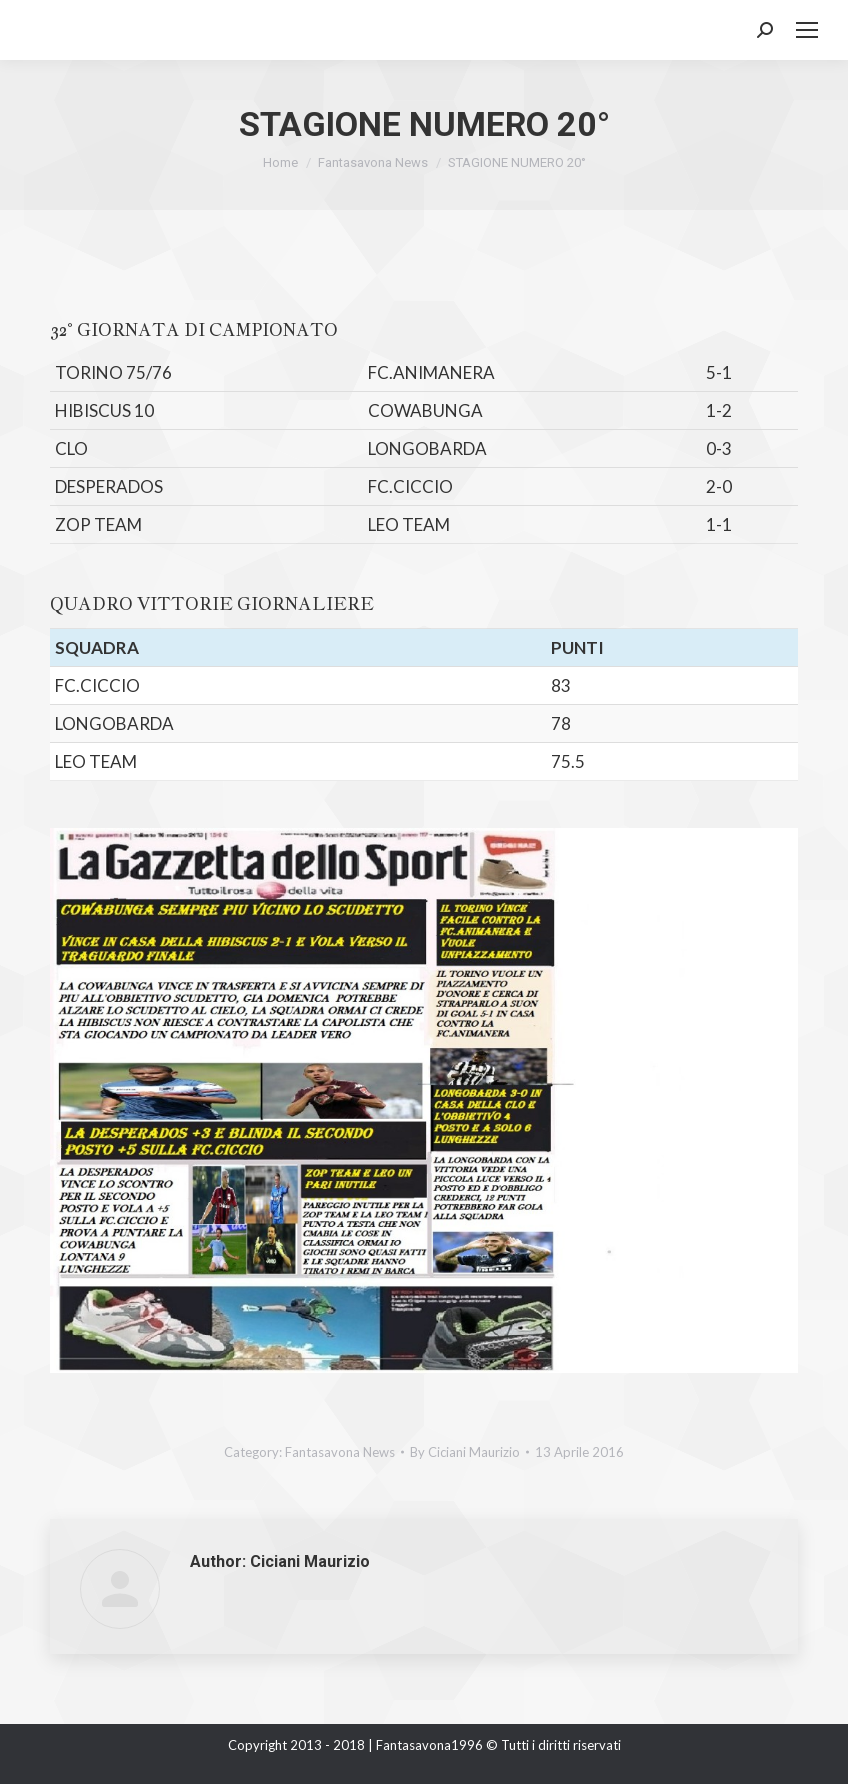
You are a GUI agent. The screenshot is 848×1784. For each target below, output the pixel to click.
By (465, 1452)
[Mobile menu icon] (807, 30)
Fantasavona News (340, 1452)
